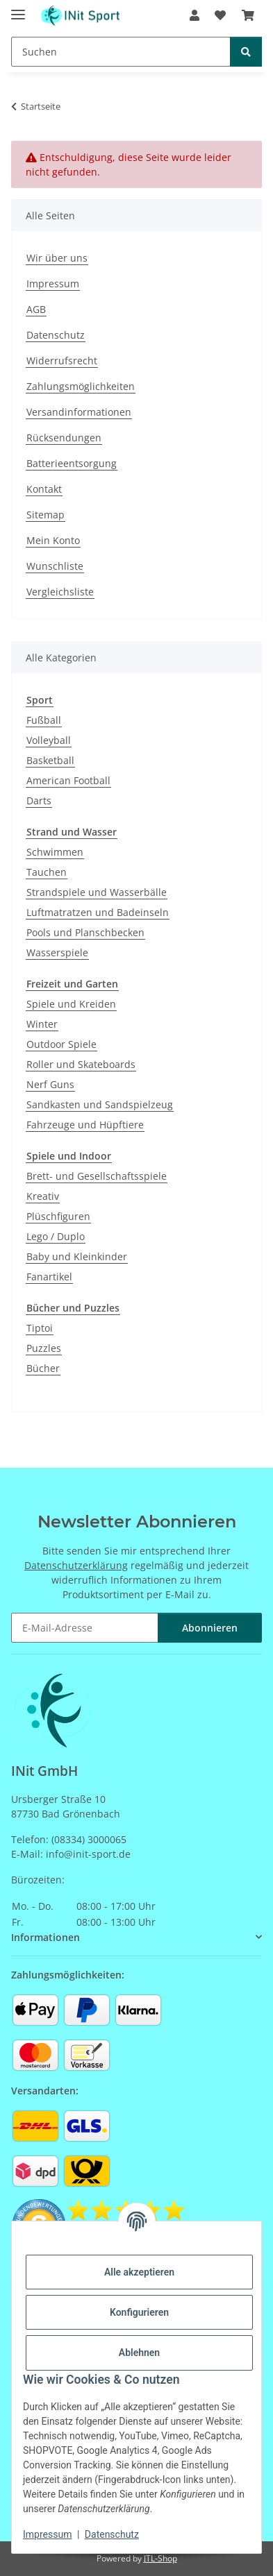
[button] (194, 15)
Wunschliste (54, 566)
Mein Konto (53, 540)
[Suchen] (121, 52)
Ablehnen (139, 2352)
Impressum (47, 2534)
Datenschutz (112, 2534)
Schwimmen (54, 851)
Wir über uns (57, 257)
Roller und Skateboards (80, 1064)
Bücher (43, 1368)
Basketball (50, 760)
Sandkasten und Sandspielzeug (99, 1104)
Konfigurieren (139, 2312)
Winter (42, 1024)
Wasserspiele (57, 952)
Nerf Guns (50, 1084)
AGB (36, 309)
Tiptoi (39, 1327)
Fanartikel (49, 1276)
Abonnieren (210, 1627)
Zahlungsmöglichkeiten (80, 386)
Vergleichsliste (60, 591)
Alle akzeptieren (139, 2272)
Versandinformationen (78, 411)
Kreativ (42, 1196)
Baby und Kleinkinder (76, 1256)
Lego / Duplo (55, 1236)
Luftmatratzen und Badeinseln (97, 912)
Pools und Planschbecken (85, 932)
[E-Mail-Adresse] (84, 1628)
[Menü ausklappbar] (18, 8)
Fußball (43, 720)
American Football (68, 780)
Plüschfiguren (58, 1216)
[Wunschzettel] (220, 15)
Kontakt (44, 488)
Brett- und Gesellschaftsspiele (96, 1176)
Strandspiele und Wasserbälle (96, 892)
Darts (38, 800)
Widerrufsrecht (61, 360)
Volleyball (48, 740)
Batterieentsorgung (71, 463)
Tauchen (46, 872)
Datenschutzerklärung (76, 1565)
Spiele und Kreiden (71, 1003)
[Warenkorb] (248, 15)
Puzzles (43, 1348)
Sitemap (45, 514)
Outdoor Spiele (61, 1044)
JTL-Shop (160, 2558)
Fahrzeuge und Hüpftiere (85, 1124)
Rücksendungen (63, 437)
